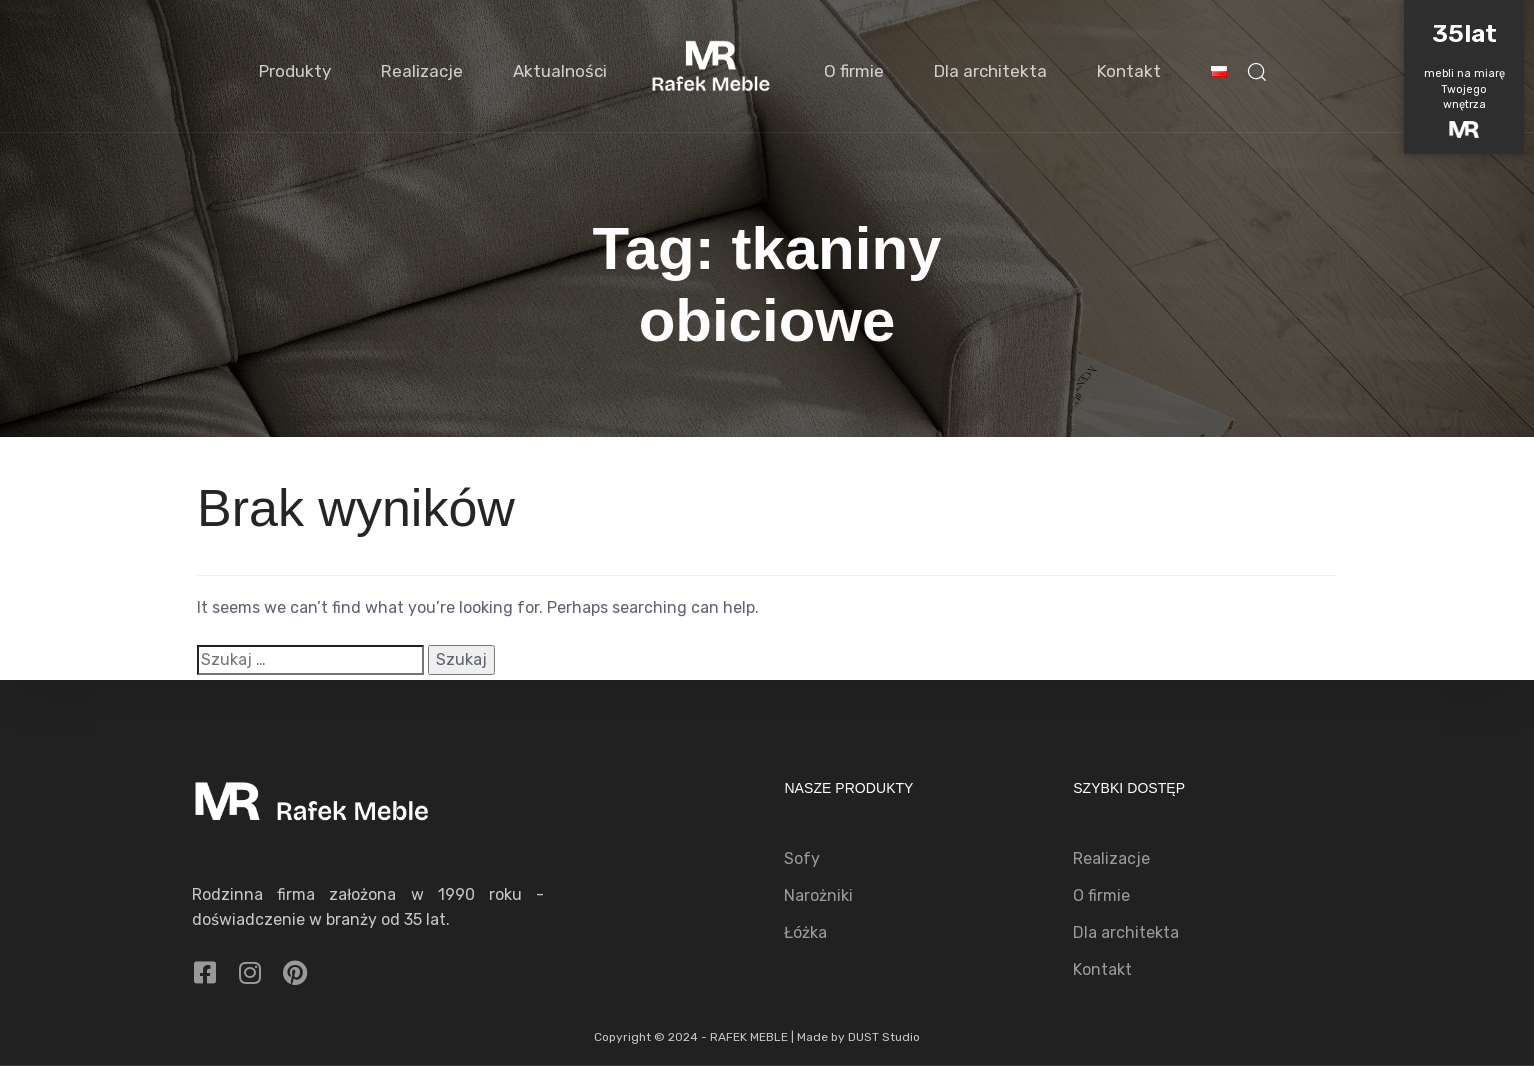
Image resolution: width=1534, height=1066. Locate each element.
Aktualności (560, 71)
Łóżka (805, 932)
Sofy (802, 858)
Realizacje (422, 71)
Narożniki (818, 895)
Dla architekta (990, 71)
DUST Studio (884, 1037)
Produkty (295, 71)
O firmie (854, 71)
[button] (1256, 71)
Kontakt (1129, 71)
